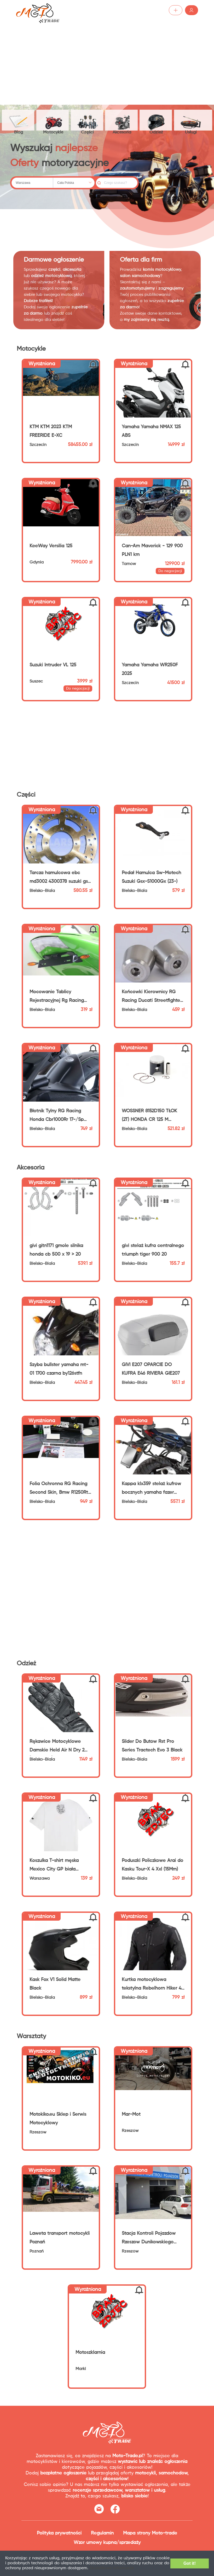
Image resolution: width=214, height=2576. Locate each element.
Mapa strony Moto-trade (150, 2534)
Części (89, 120)
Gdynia (37, 564)
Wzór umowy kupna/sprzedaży (107, 2544)
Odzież (159, 120)
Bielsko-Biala (42, 892)
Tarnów (129, 565)
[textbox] (32, 184)
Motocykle (54, 120)
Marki (81, 2370)
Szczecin (38, 446)
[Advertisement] (107, 60)
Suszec (36, 683)
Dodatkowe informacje (140, 2568)
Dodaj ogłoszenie (125, 10)
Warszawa (40, 1880)
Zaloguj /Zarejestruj (174, 10)
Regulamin (102, 2534)
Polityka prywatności (59, 2534)
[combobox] (32, 184)
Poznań (37, 2253)
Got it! (186, 2563)
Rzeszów (38, 2134)
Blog (18, 120)
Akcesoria (124, 120)
